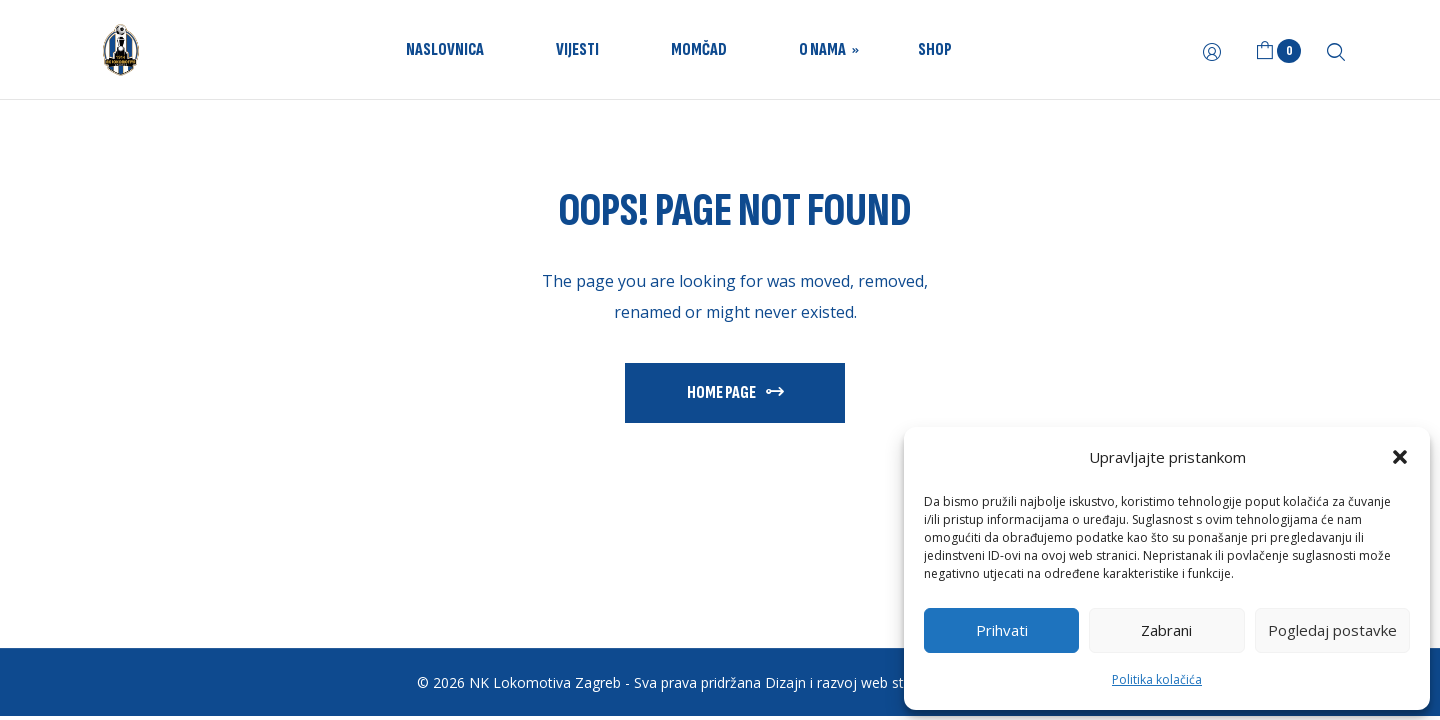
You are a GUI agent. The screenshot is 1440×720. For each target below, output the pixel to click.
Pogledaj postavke (1332, 630)
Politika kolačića (1157, 679)
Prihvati (1002, 630)
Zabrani (1166, 630)
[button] (1400, 457)
